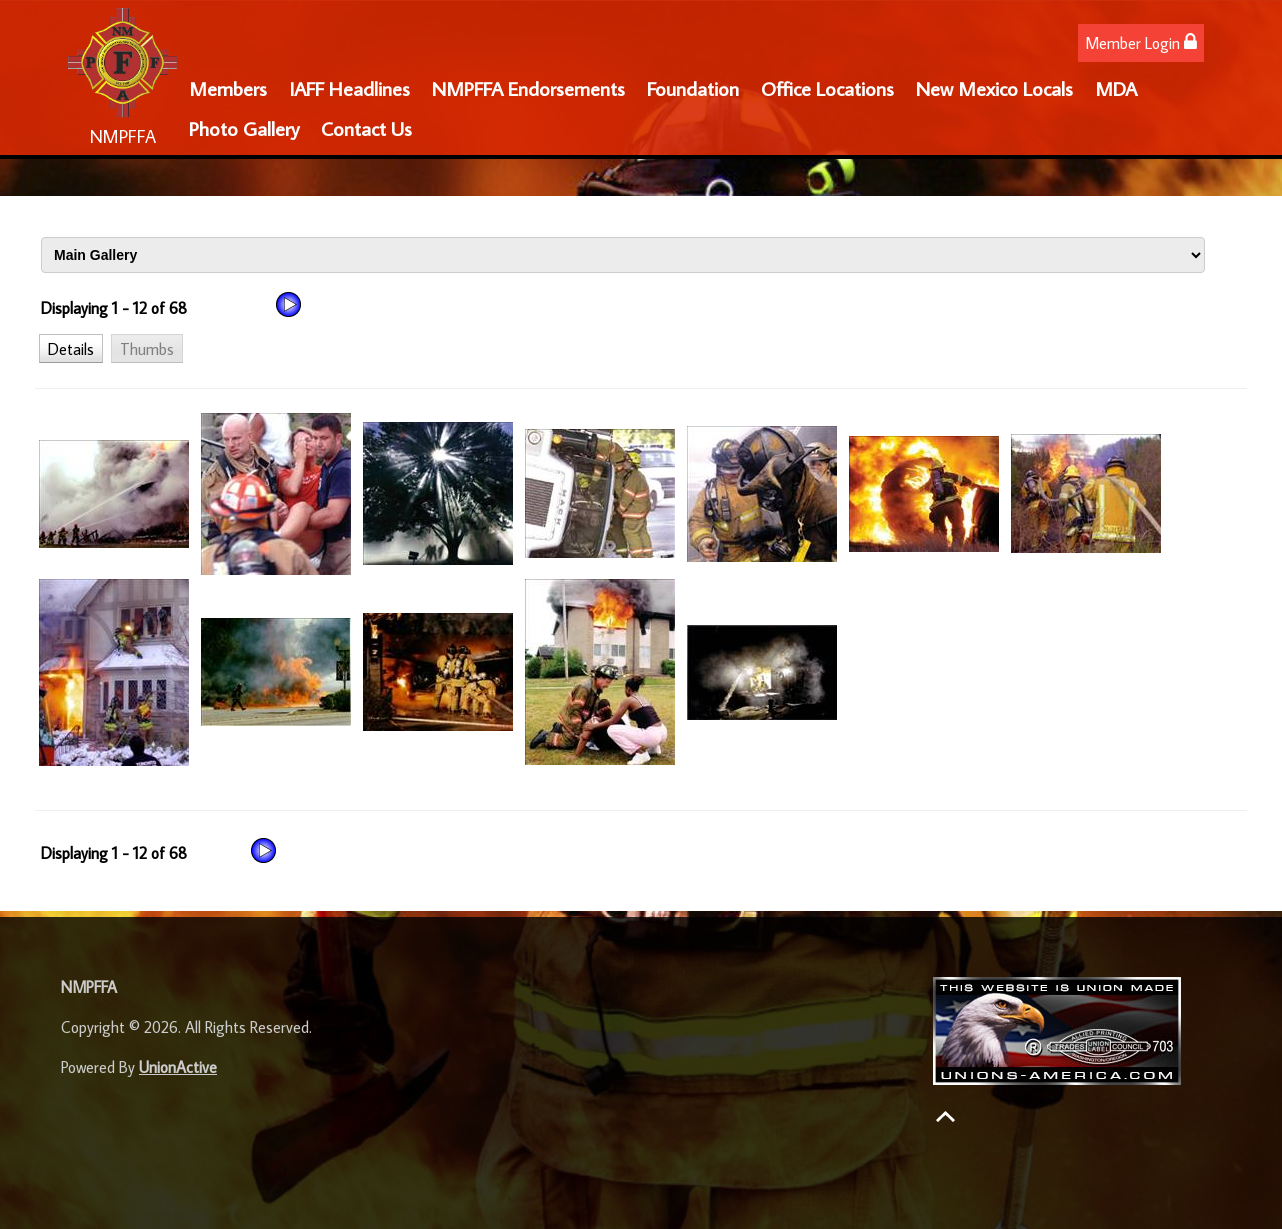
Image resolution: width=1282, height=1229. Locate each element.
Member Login (1141, 42)
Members (228, 88)
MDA (1116, 88)
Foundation (693, 88)
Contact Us (366, 128)
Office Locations (827, 88)
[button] (71, 348)
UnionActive (178, 1067)
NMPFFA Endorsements (528, 88)
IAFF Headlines (349, 88)
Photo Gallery (244, 128)
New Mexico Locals (994, 88)
